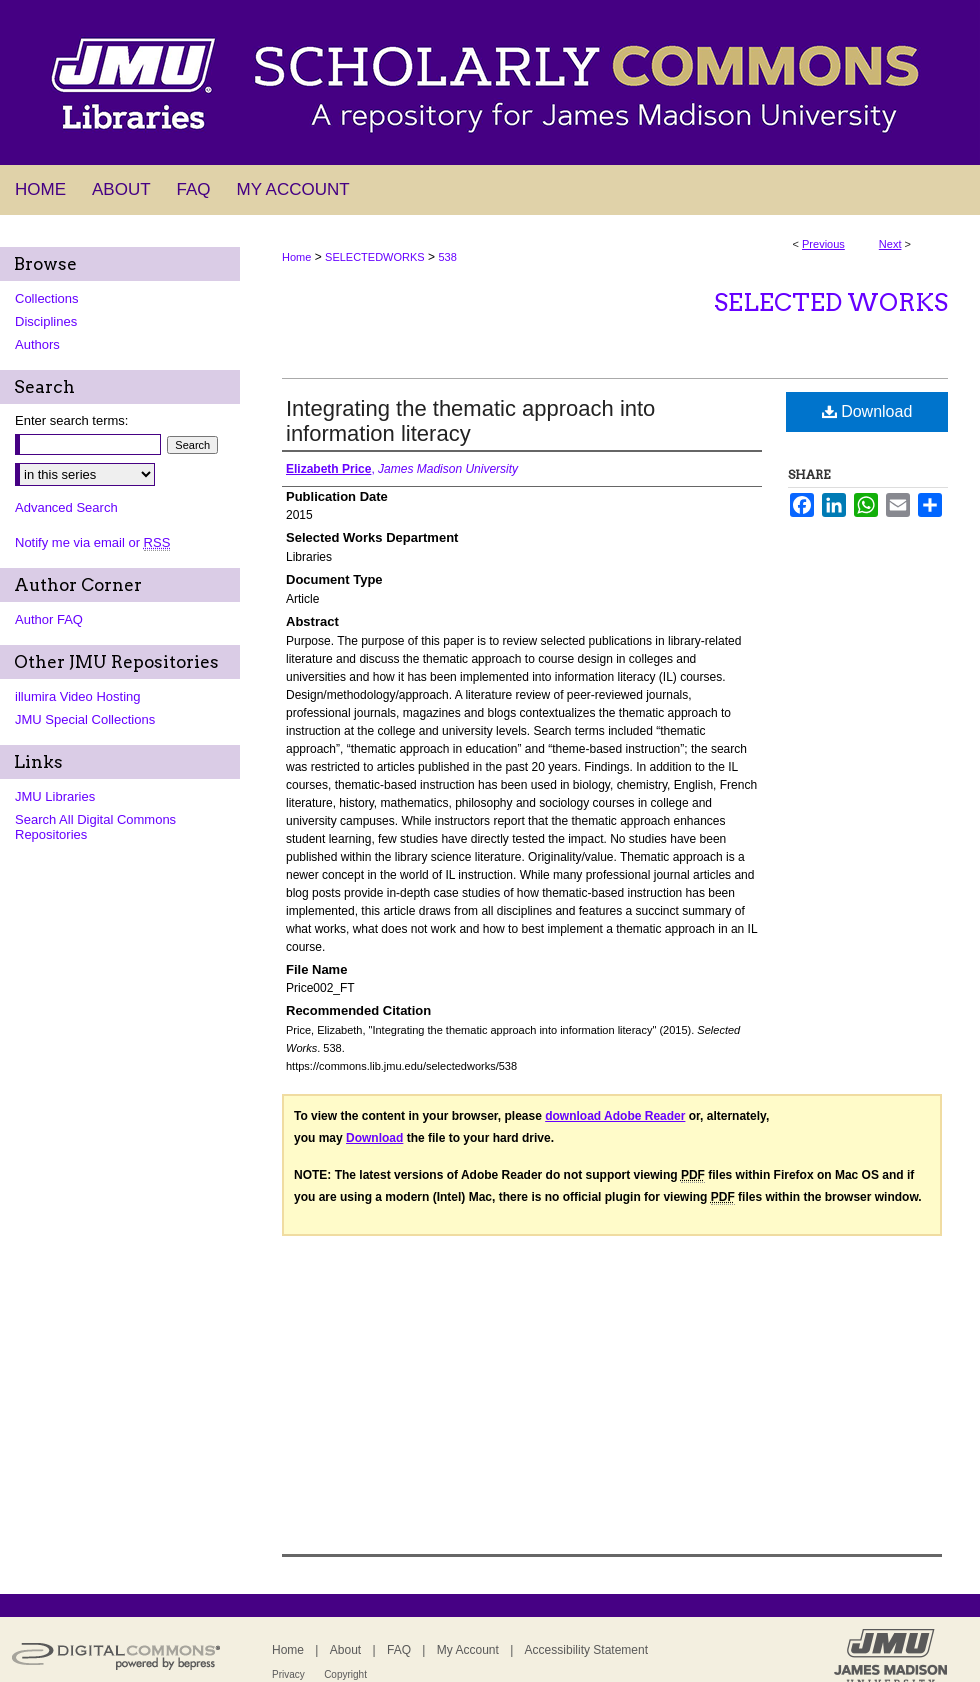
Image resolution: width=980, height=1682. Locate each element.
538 (447, 257)
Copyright (345, 1674)
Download (867, 411)
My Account (468, 1650)
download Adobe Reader (615, 1116)
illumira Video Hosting (78, 696)
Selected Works (831, 302)
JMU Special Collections (85, 719)
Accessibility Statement (586, 1650)
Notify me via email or (92, 542)
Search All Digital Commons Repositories (95, 827)
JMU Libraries (55, 796)
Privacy (288, 1674)
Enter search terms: (71, 420)
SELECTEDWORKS (375, 257)
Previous (823, 244)
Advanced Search (66, 507)
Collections (47, 298)
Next (890, 244)
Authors (37, 344)
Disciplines (46, 321)
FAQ (399, 1650)
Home (296, 257)
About (345, 1650)
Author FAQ (49, 619)
